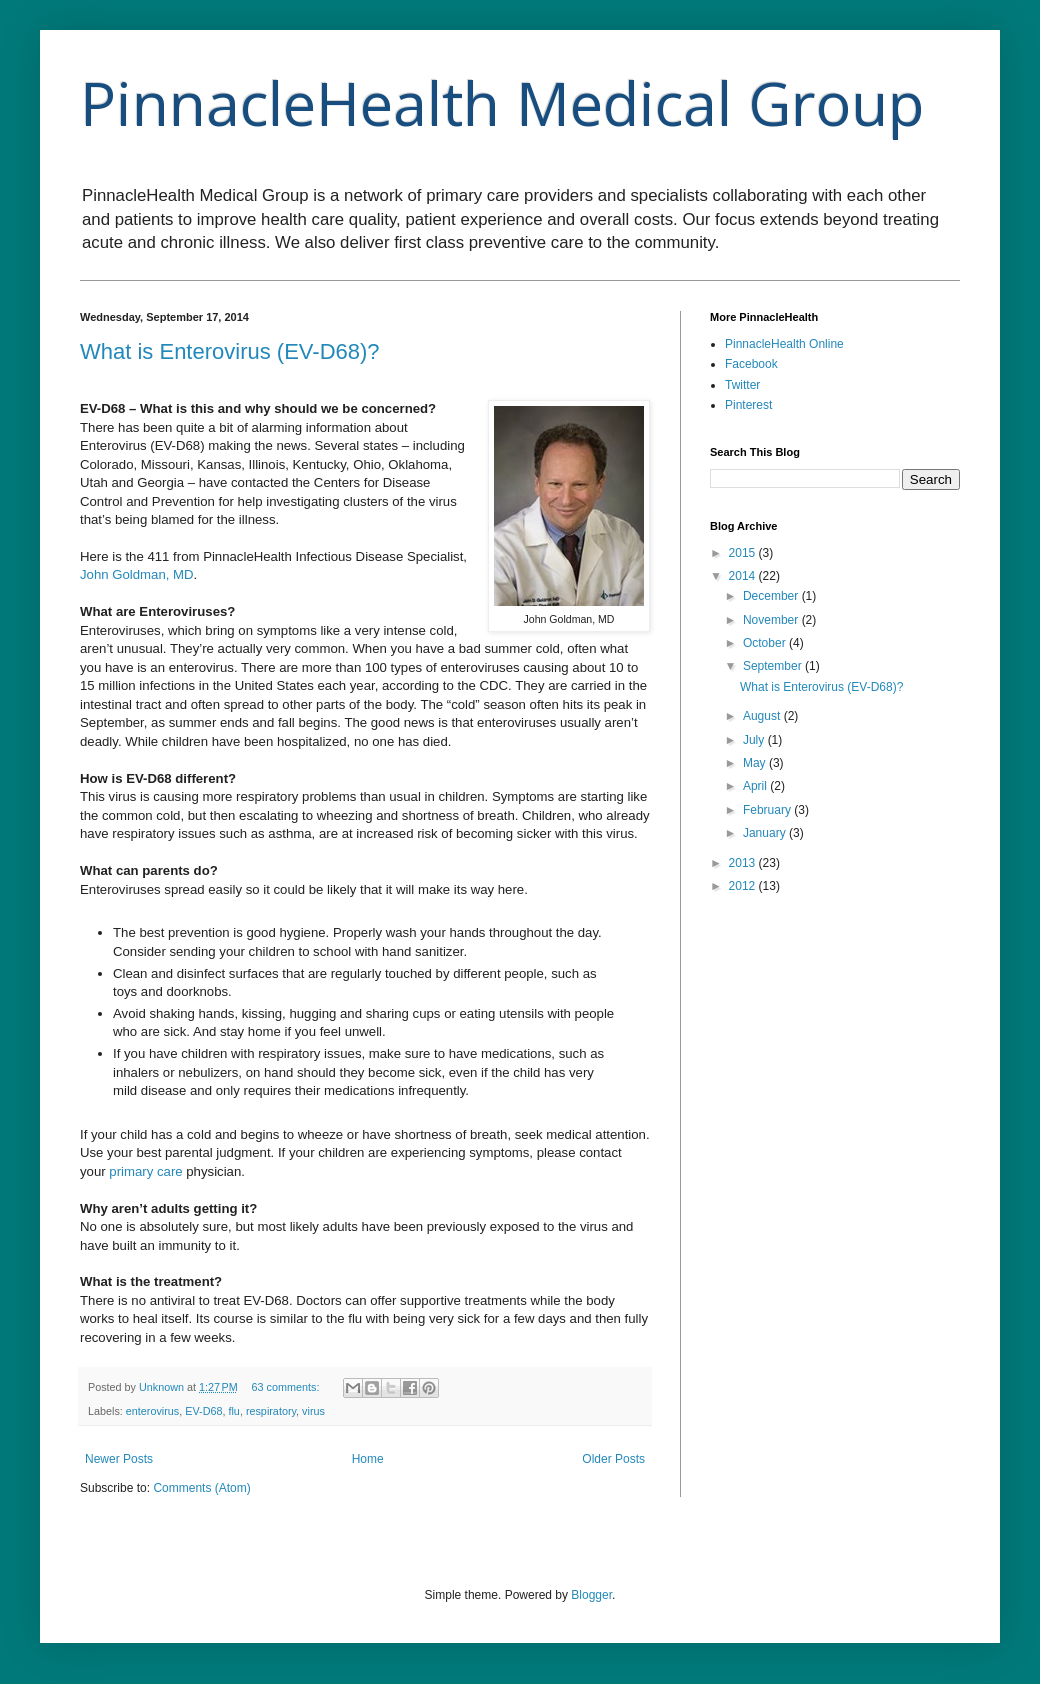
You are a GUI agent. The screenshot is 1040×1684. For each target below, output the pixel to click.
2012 (744, 886)
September (774, 666)
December (772, 596)
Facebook (751, 364)
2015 (744, 553)
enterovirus (152, 1411)
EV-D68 (203, 1411)
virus (313, 1411)
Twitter (742, 385)
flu (233, 1411)
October (766, 643)
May (756, 763)
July (755, 740)
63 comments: (287, 1387)
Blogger (591, 1595)
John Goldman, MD (137, 574)
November (772, 620)
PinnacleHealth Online (784, 344)
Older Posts (613, 1459)
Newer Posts (119, 1459)
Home (368, 1459)
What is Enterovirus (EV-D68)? (230, 351)
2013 (744, 863)
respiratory (271, 1411)
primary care (145, 1171)
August (763, 716)
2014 (744, 576)
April (756, 786)
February (768, 810)
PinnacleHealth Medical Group (502, 103)
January (766, 833)
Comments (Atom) (201, 1488)
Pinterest (748, 405)
